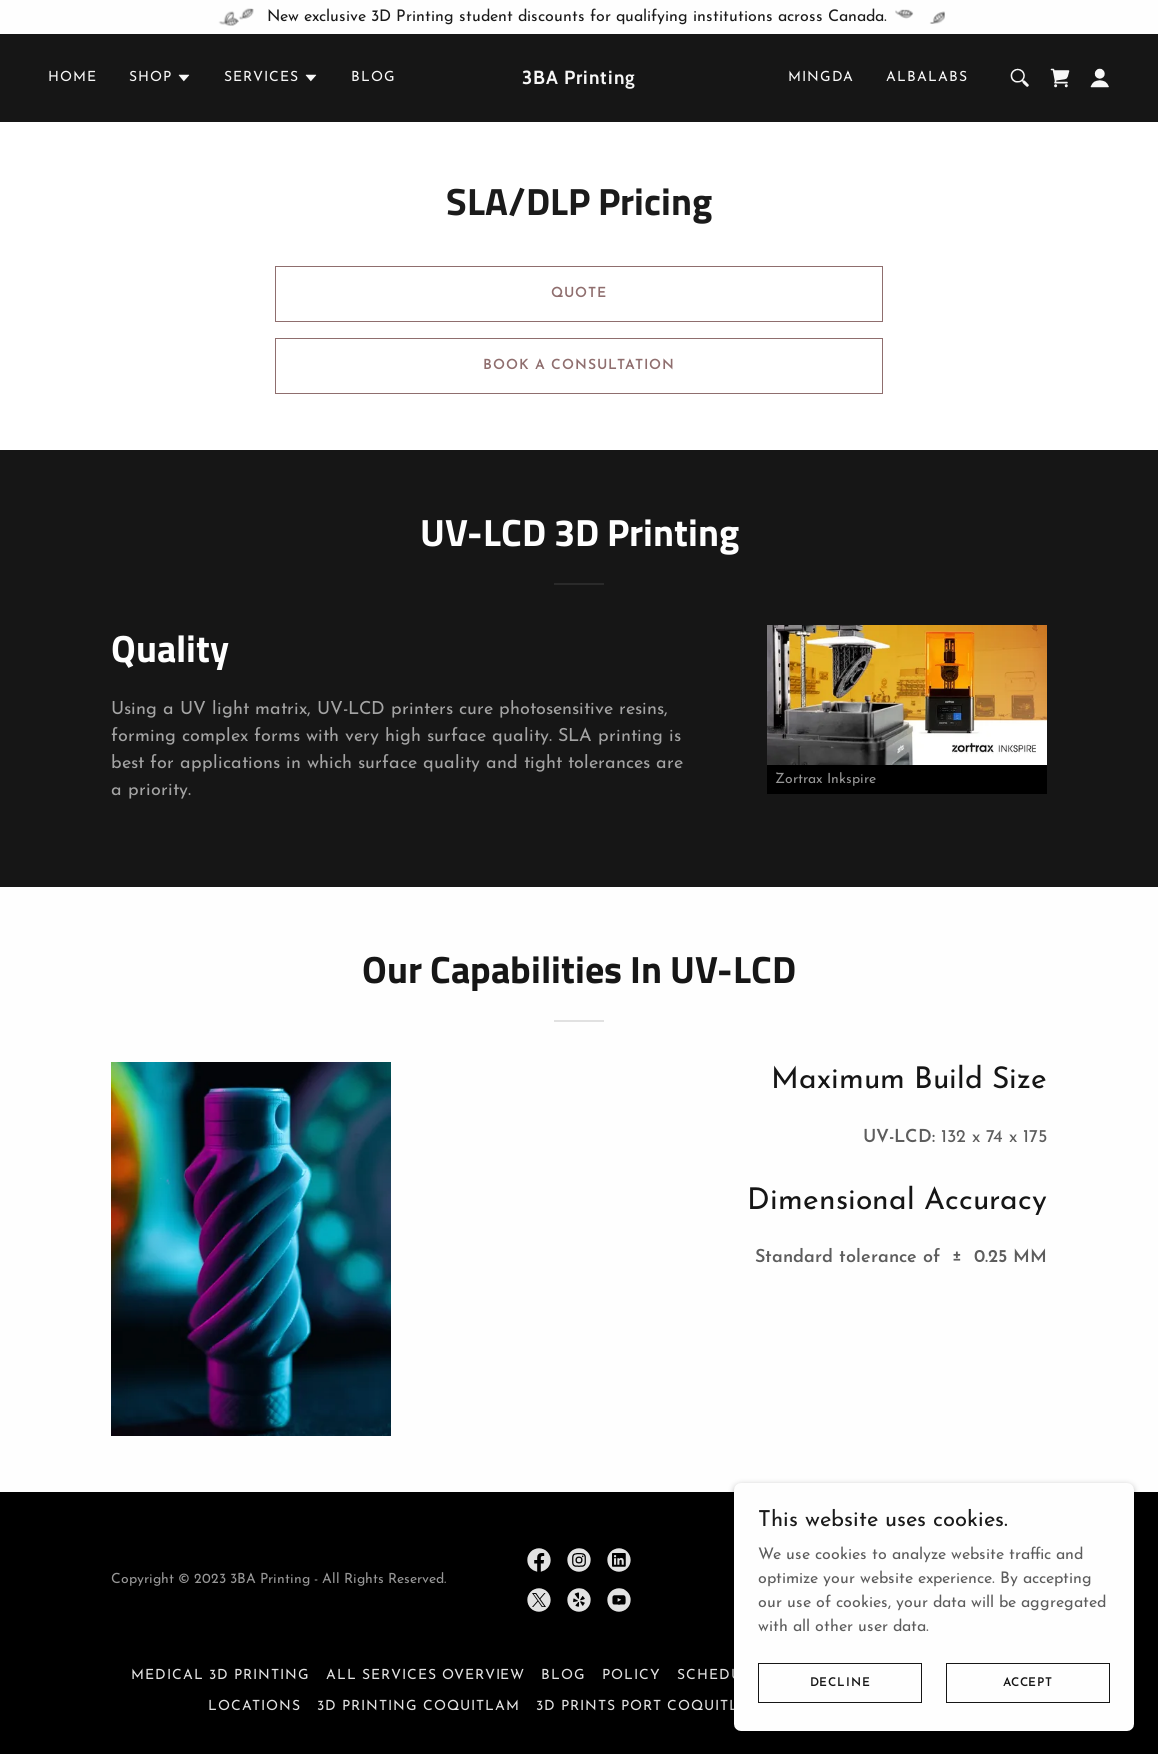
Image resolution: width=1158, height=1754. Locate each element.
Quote (579, 293)
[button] (160, 78)
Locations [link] (254, 1706)
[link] (579, 80)
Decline (840, 1682)
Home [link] (72, 77)
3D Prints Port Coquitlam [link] (650, 1706)
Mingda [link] (821, 77)
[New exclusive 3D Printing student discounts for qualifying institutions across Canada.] (579, 17)
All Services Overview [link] (426, 1675)
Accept (1028, 1682)
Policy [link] (631, 1675)
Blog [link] (373, 77)
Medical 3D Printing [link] (220, 1675)
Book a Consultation (579, 365)
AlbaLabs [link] (927, 77)
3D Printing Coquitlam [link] (418, 1706)
